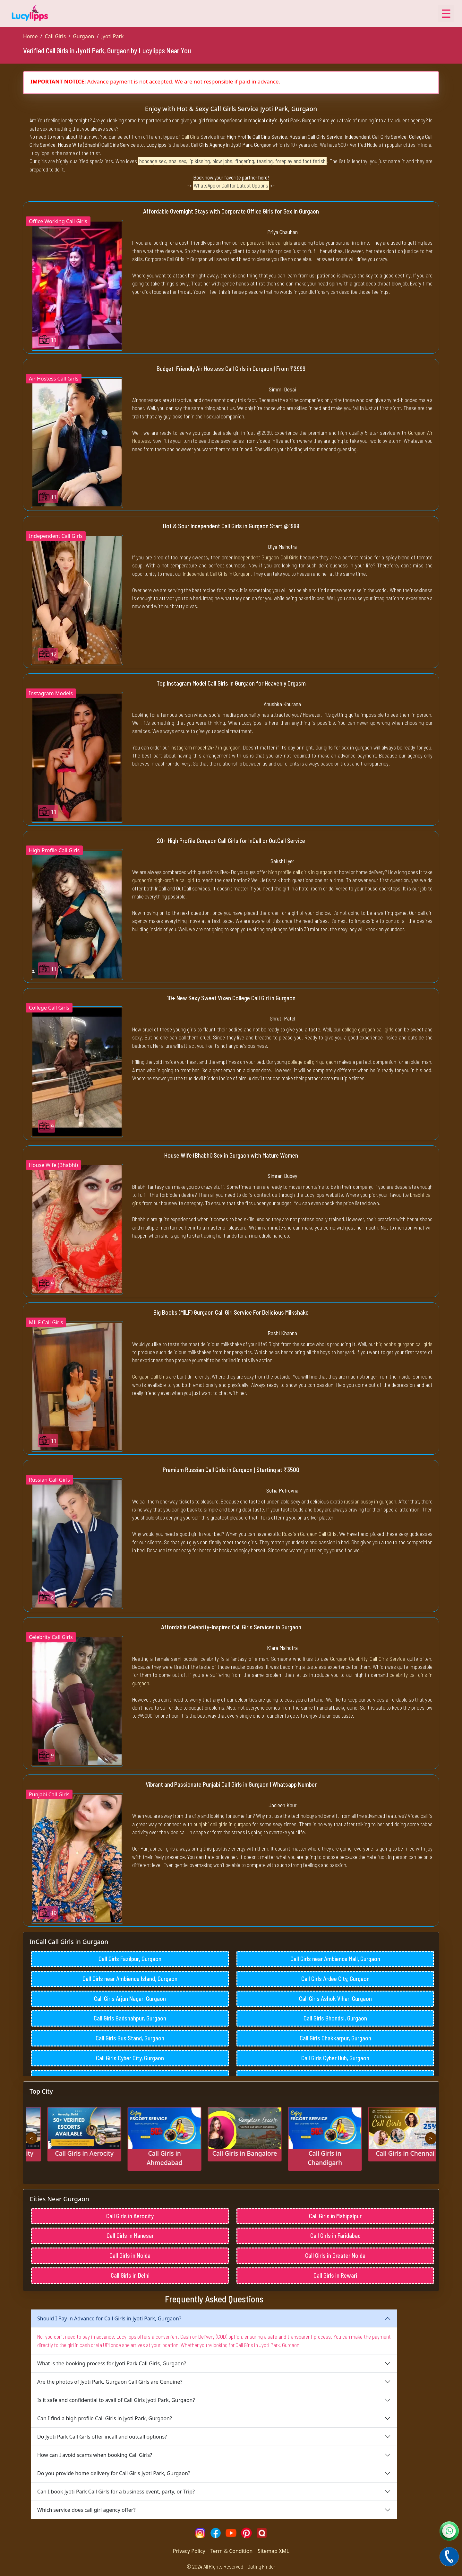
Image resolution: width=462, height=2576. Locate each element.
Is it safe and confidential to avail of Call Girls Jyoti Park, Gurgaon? (116, 2400)
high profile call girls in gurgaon (300, 872)
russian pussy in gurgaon (370, 1501)
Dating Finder (261, 2566)
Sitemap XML (273, 2550)
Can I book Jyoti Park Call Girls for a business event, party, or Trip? (116, 2491)
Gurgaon (83, 36)
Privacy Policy (189, 2550)
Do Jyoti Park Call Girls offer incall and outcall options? (102, 2436)
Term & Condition (231, 2550)
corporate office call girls (266, 242)
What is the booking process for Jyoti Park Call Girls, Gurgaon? (111, 2363)
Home (30, 36)
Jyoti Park (112, 36)
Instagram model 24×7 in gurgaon (205, 747)
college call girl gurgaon (312, 1061)
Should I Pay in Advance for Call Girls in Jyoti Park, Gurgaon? (109, 2318)
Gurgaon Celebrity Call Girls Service (367, 1658)
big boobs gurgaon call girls (404, 1344)
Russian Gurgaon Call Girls (309, 1533)
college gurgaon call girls (368, 1029)
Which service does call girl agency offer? (86, 2509)
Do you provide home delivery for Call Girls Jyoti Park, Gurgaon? (113, 2473)
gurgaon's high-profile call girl (163, 880)
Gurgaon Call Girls (150, 1376)
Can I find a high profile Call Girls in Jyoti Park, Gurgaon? (104, 2418)
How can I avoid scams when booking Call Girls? (94, 2454)
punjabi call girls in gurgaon (222, 1824)
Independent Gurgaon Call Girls (266, 557)
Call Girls (55, 36)
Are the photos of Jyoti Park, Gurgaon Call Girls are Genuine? (109, 2381)
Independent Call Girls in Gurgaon (217, 573)
